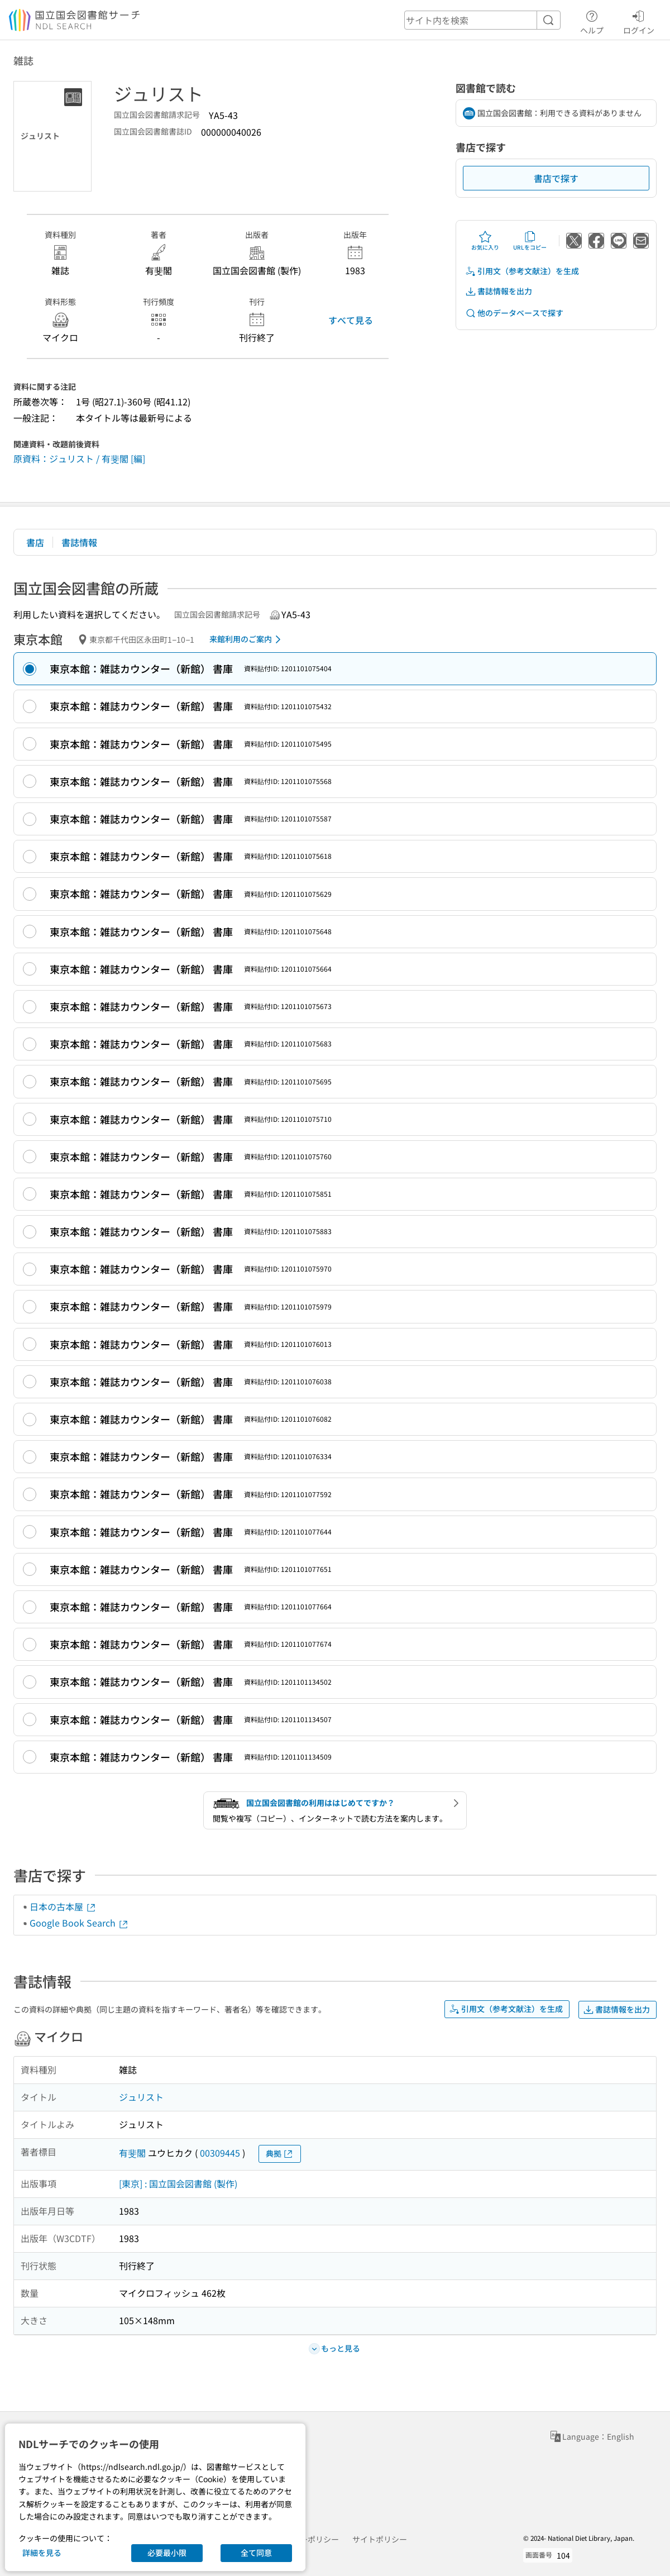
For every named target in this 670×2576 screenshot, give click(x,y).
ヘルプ (592, 20)
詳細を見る (41, 2552)
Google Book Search (79, 1922)
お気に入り (485, 240)
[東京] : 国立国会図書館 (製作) (178, 2183)
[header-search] (482, 20)
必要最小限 (166, 2552)
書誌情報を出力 (498, 291)
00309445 (220, 2152)
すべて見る (350, 320)
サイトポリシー (379, 2539)
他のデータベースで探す (514, 313)
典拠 (280, 2153)
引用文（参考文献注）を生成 (522, 271)
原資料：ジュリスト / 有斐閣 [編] (79, 458)
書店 (35, 542)
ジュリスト (141, 2097)
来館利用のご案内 (247, 639)
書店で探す (556, 178)
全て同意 (256, 2552)
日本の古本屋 (63, 1906)
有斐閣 (132, 2152)
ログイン (638, 20)
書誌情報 (79, 542)
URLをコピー (530, 240)
